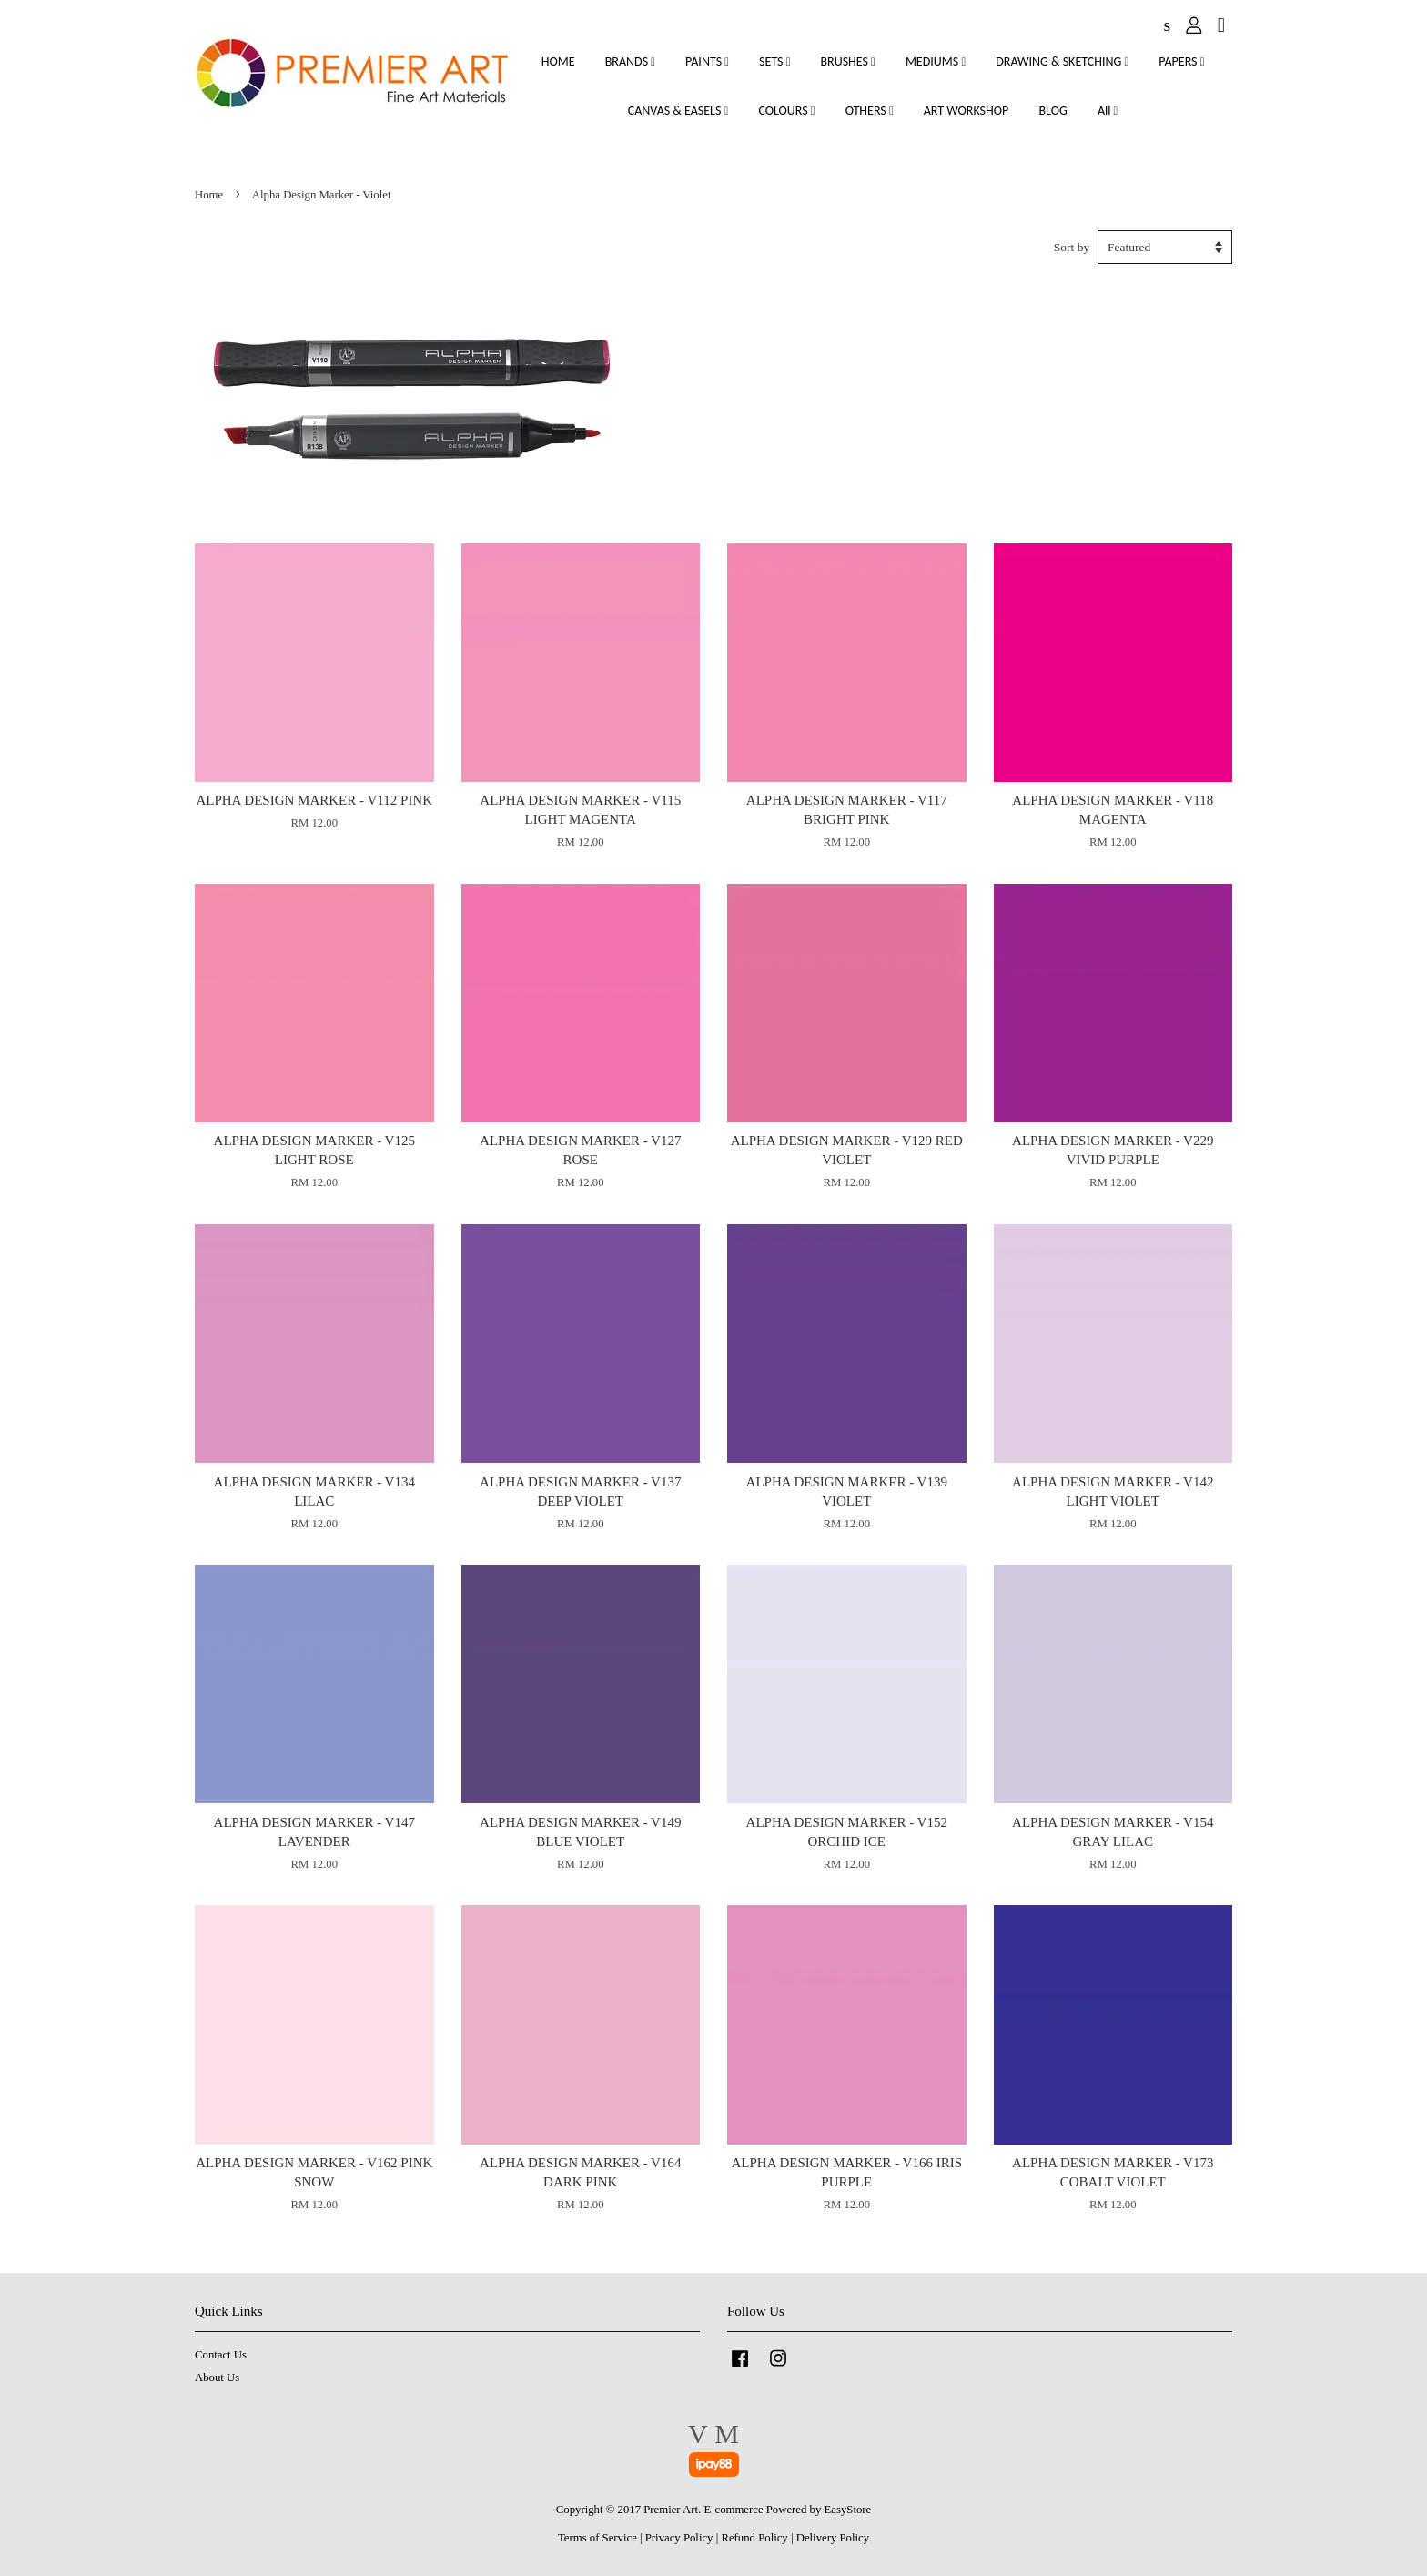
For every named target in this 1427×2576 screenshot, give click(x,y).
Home (209, 194)
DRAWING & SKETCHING (1062, 61)
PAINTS (707, 61)
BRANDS (630, 61)
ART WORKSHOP (966, 110)
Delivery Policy (832, 2537)
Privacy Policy (679, 2537)
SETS (774, 61)
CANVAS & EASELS (678, 110)
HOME (558, 61)
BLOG (1052, 110)
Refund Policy (754, 2537)
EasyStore (848, 2509)
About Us (217, 2377)
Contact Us (221, 2354)
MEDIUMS (936, 61)
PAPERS (1181, 61)
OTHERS (869, 110)
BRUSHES (847, 61)
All (1108, 110)
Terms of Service (597, 2537)
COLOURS (786, 110)
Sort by (1071, 247)
